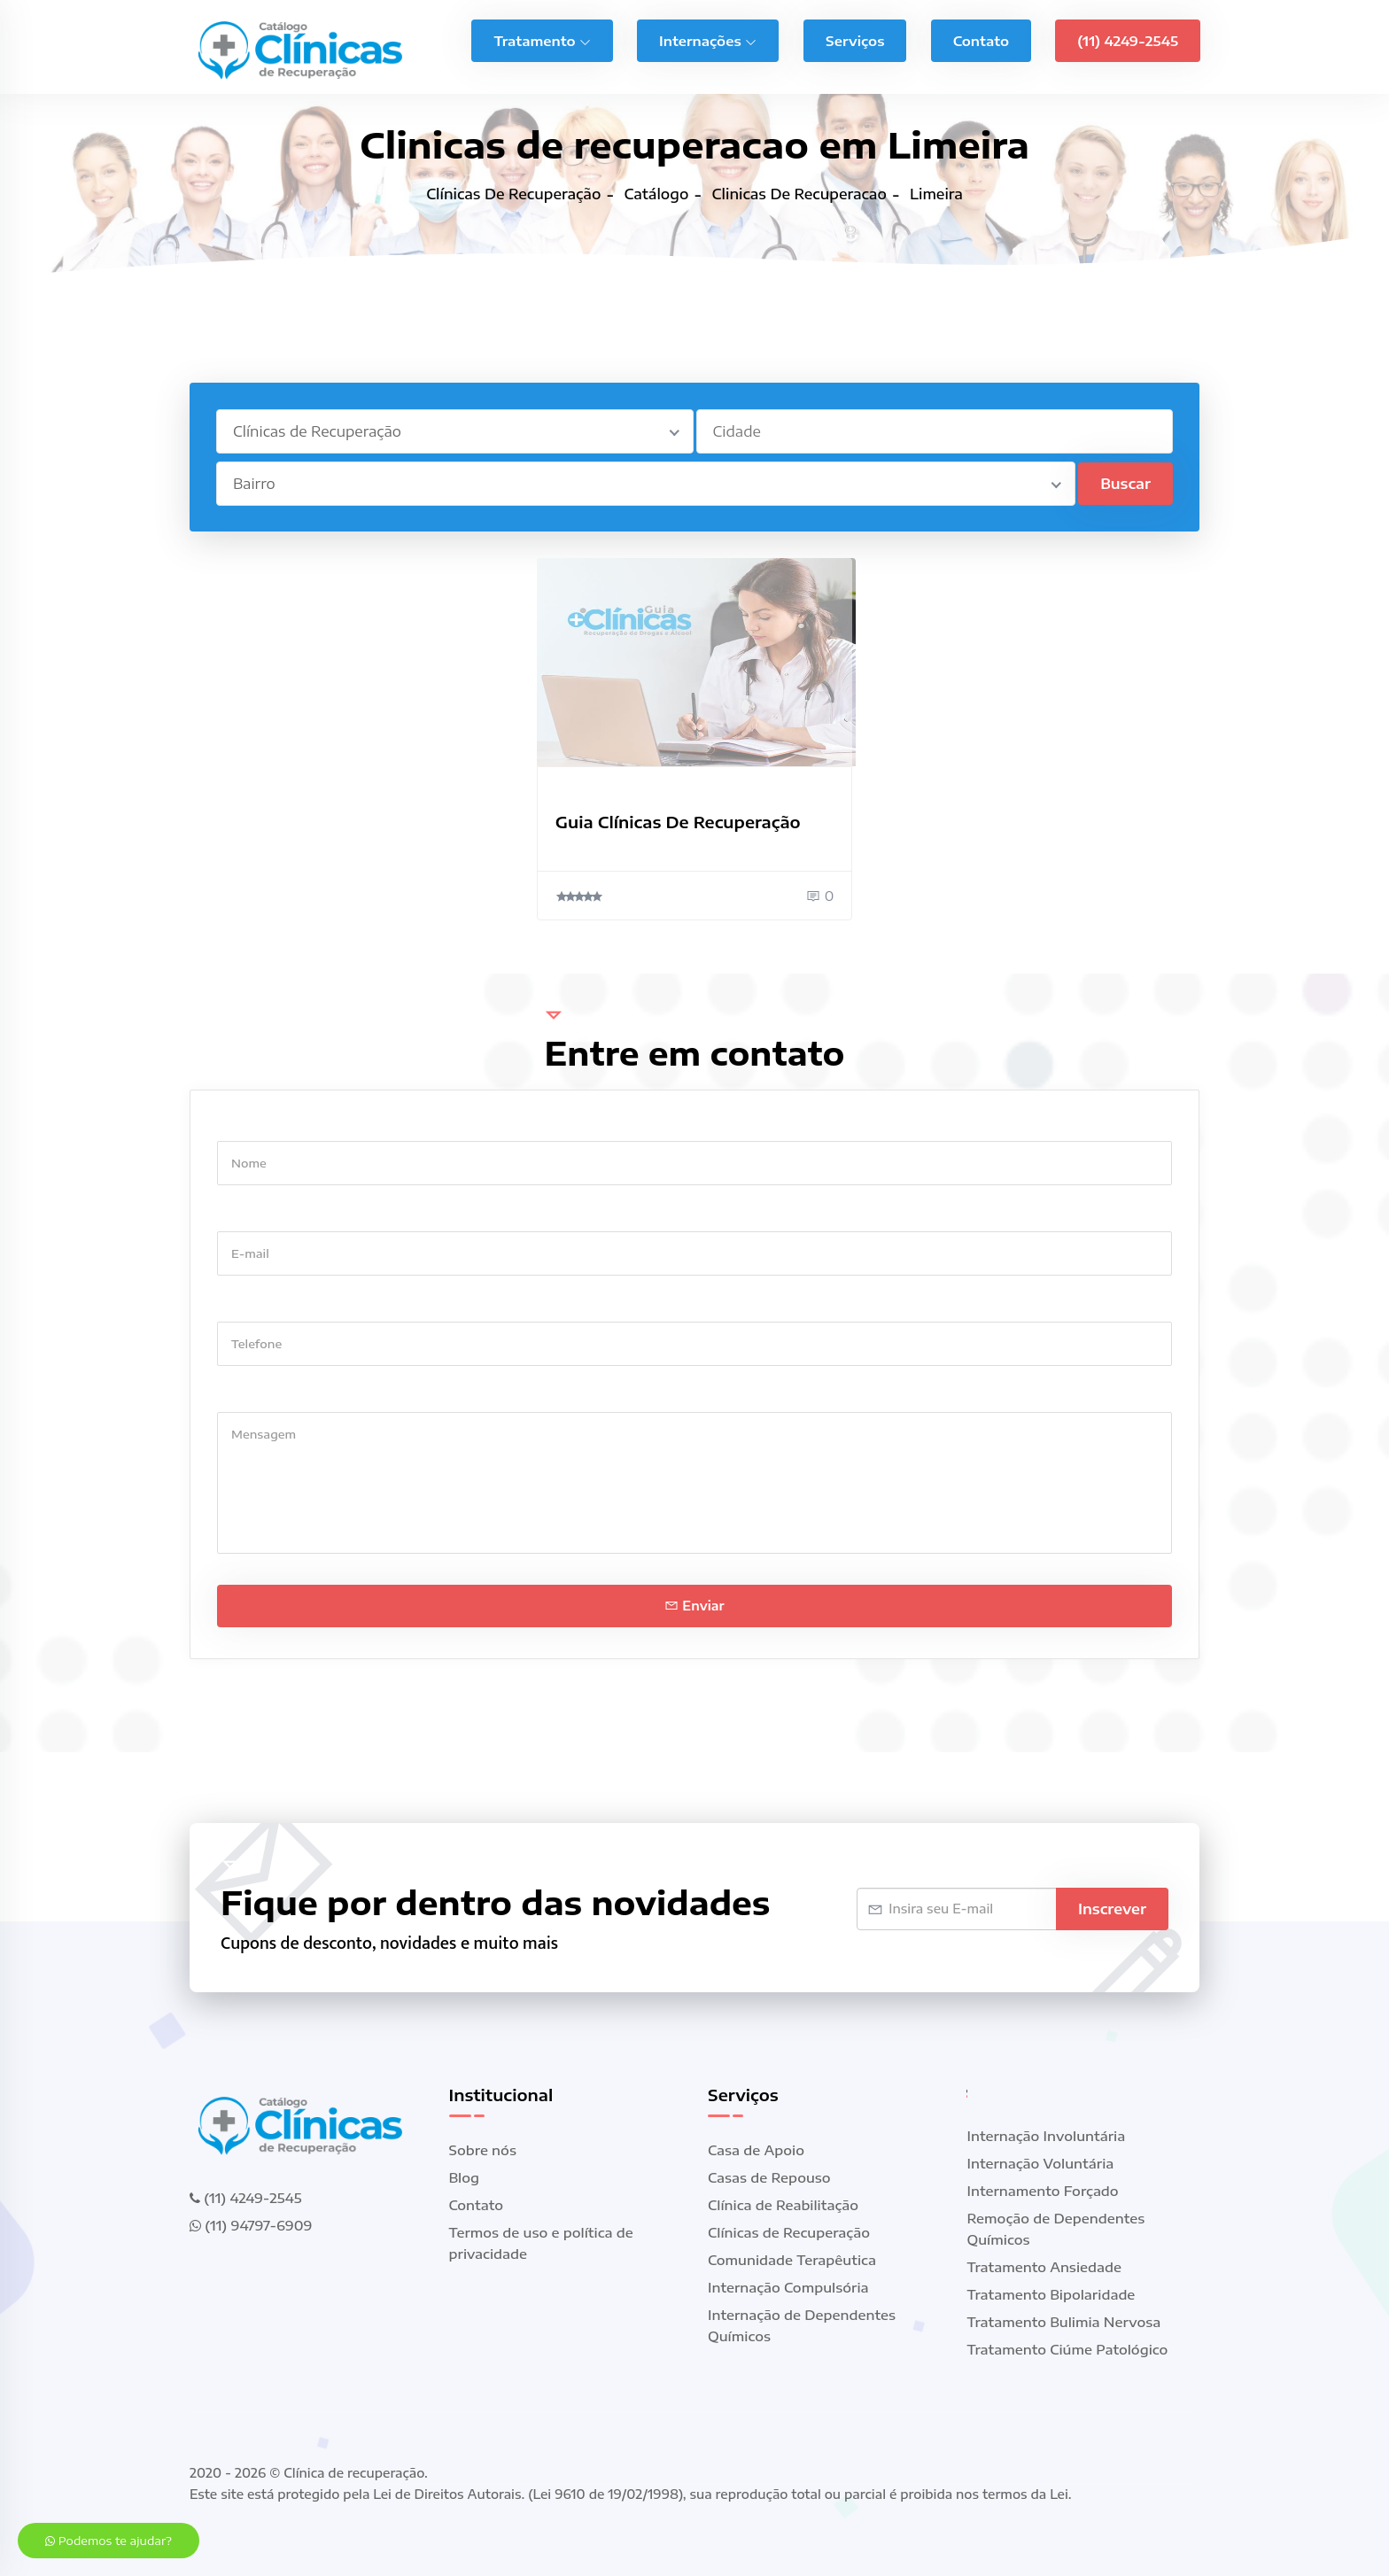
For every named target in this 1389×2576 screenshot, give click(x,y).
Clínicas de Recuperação (789, 2232)
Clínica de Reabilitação (783, 2205)
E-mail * (243, 1214)
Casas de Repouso (769, 2177)
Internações (708, 41)
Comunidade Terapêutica (792, 2260)
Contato (981, 41)
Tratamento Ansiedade (1044, 2267)
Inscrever (1112, 1909)
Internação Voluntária (1040, 2163)
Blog (464, 2177)
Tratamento (541, 41)
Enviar (694, 1605)
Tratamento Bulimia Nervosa (1064, 2322)
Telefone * (250, 1304)
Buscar (1125, 484)
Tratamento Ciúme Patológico (1067, 2349)
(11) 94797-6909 (251, 2225)
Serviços (855, 41)
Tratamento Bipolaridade (1051, 2294)
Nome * (241, 1123)
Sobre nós (482, 2150)
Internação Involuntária (1046, 2136)
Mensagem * (258, 1394)
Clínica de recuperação (353, 2472)
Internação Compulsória (788, 2287)
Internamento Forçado (1043, 2191)
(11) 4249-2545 (1127, 41)
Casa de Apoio (756, 2150)
